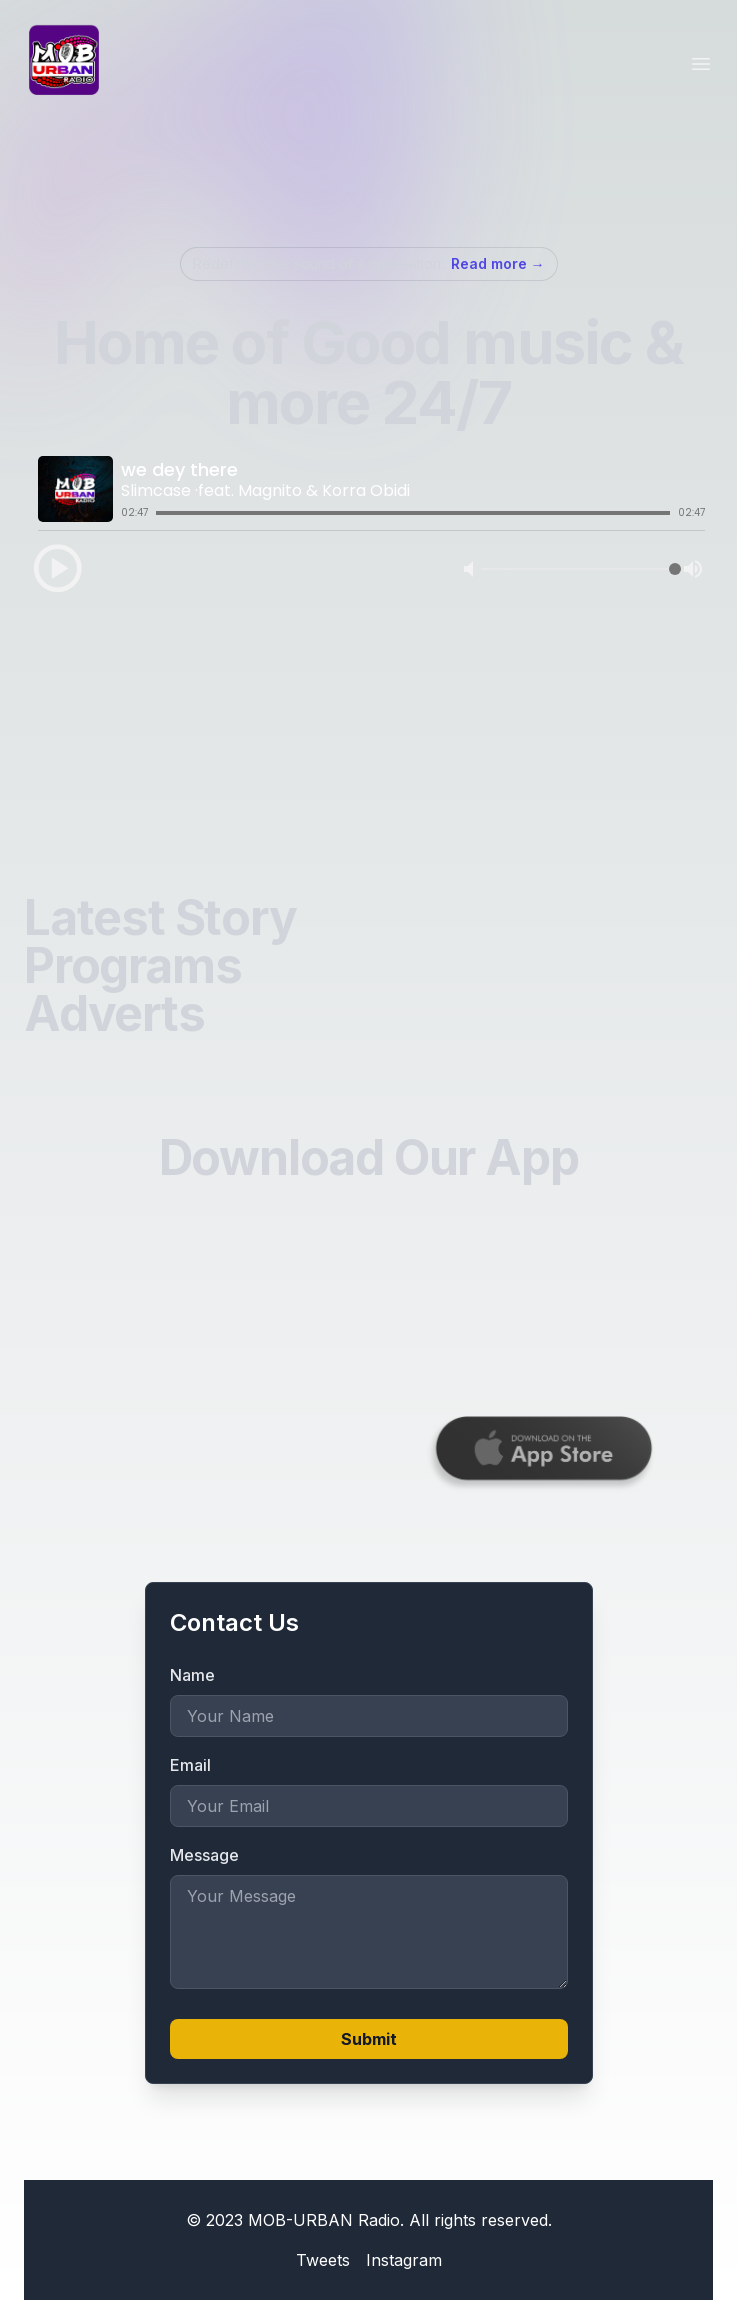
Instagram (404, 2260)
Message (204, 1855)
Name (192, 1675)
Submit (369, 2039)
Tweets (323, 2260)
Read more (498, 263)
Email (190, 1765)
